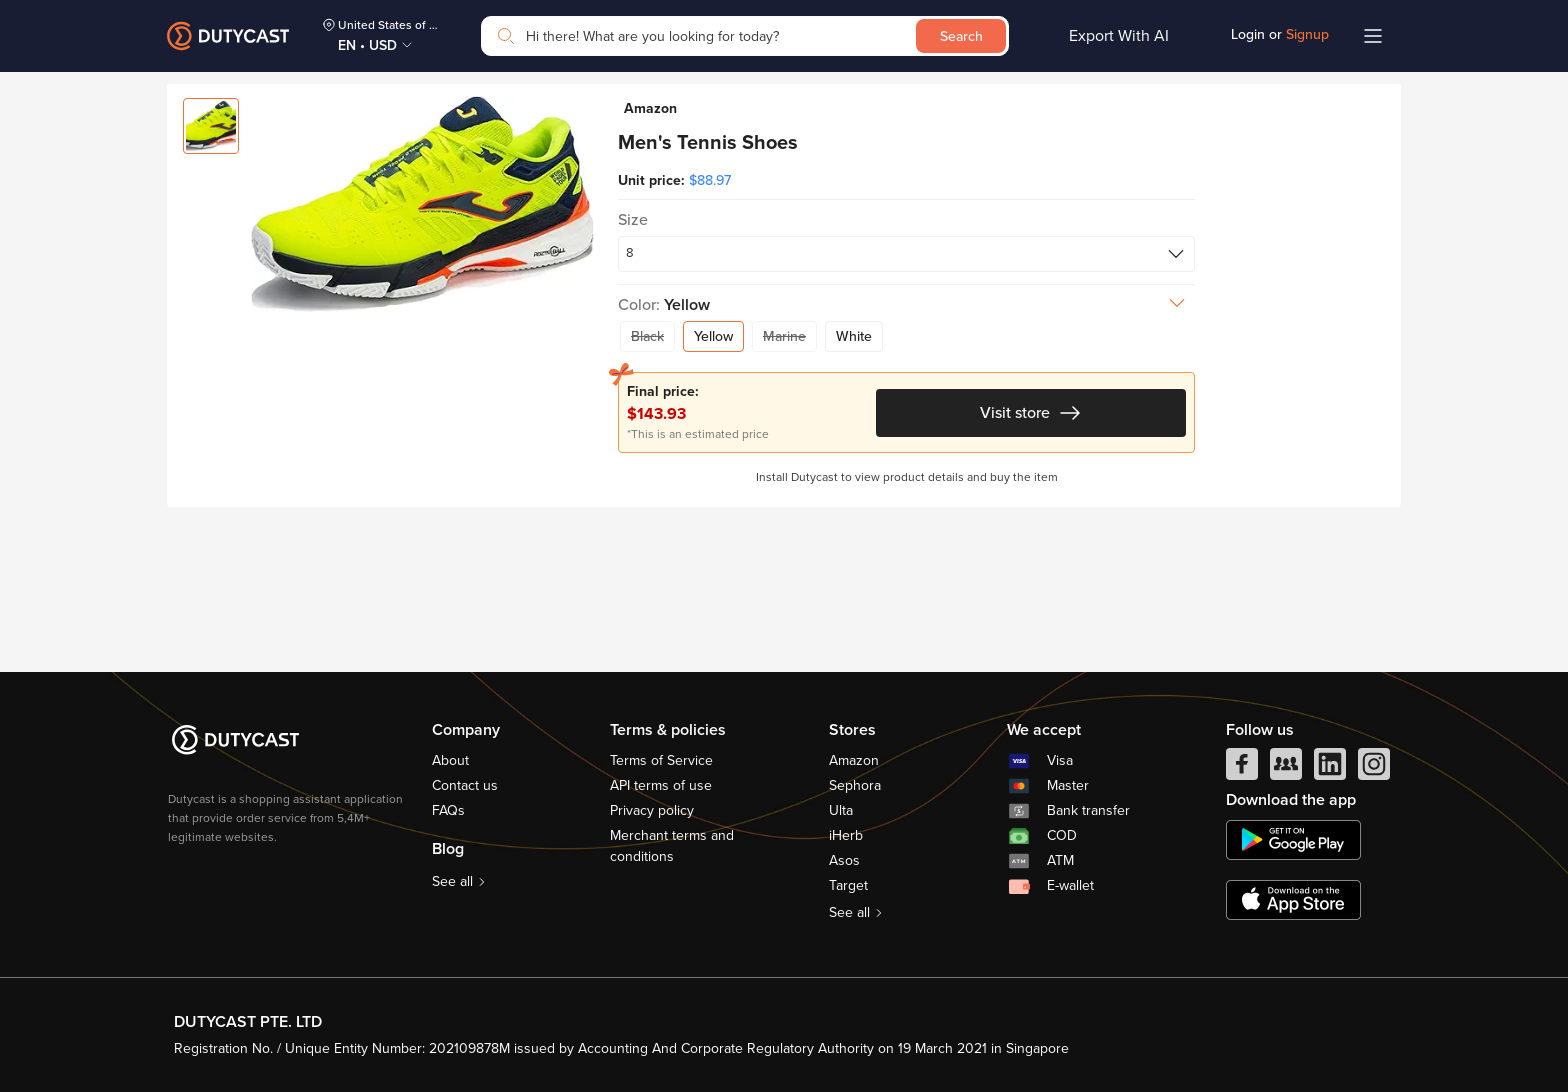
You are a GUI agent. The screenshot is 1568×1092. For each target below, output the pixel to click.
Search (961, 36)
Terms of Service (661, 760)
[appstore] (1293, 900)
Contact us (465, 785)
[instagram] (1374, 769)
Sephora (855, 785)
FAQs (448, 810)
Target (848, 885)
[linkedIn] (1330, 769)
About (450, 760)
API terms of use (661, 785)
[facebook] (1242, 769)
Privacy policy (652, 810)
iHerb (846, 835)
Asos (844, 860)
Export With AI (1119, 36)
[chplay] (1293, 840)
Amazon (854, 760)
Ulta (841, 810)
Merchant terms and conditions (672, 846)
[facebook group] (1286, 769)
